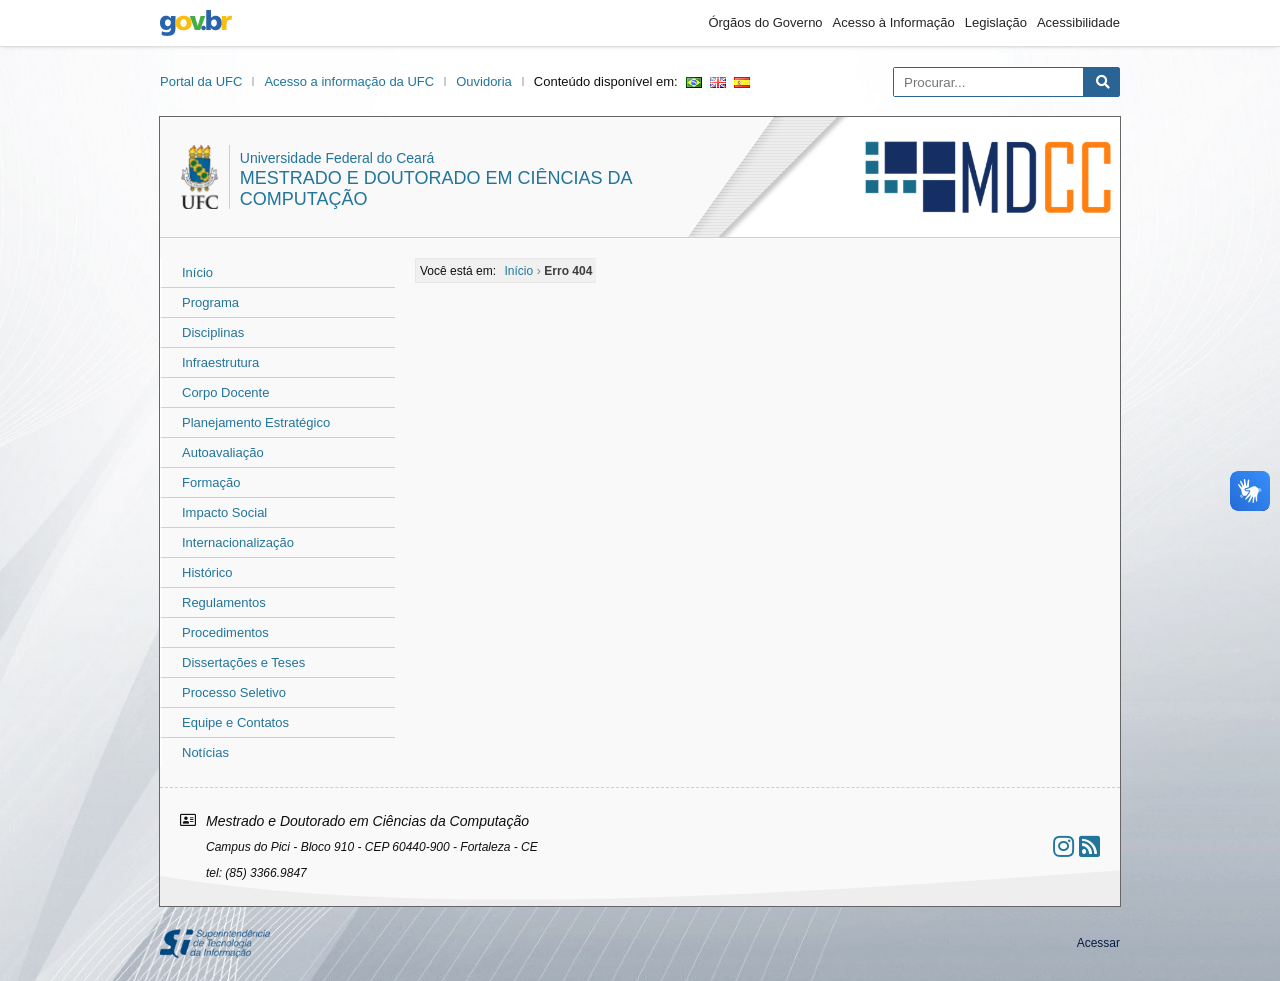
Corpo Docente (225, 392)
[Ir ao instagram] (1063, 846)
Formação (211, 482)
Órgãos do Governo (765, 22)
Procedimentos (225, 632)
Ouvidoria (484, 81)
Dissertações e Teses (243, 662)
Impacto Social (224, 512)
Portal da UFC (201, 81)
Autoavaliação (223, 452)
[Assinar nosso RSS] (1089, 846)
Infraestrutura (220, 362)
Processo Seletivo (234, 692)
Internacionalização (238, 542)
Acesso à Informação (894, 22)
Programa (210, 302)
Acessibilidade (1078, 22)
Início (197, 272)
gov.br (196, 23)
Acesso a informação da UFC (349, 81)
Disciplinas (213, 332)
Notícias (205, 752)
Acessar (1098, 943)
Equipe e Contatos (235, 722)
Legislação (996, 22)
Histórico (207, 572)
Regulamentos (224, 602)
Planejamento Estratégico (256, 422)
